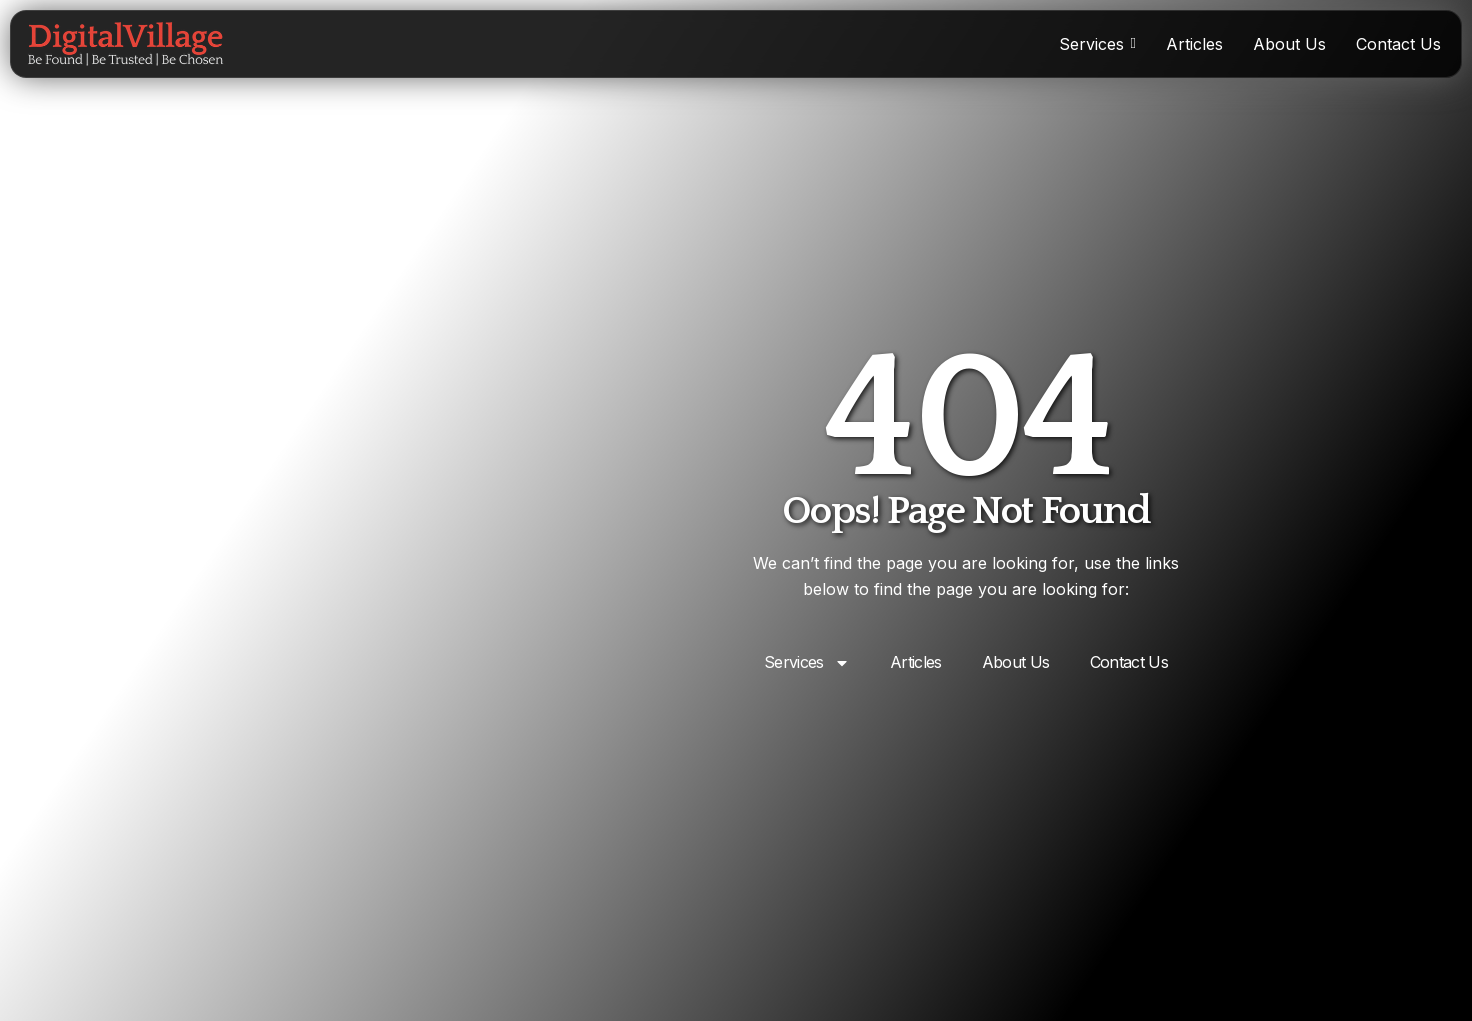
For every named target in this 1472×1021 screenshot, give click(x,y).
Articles (916, 662)
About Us (1016, 662)
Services (807, 663)
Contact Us (1129, 662)
